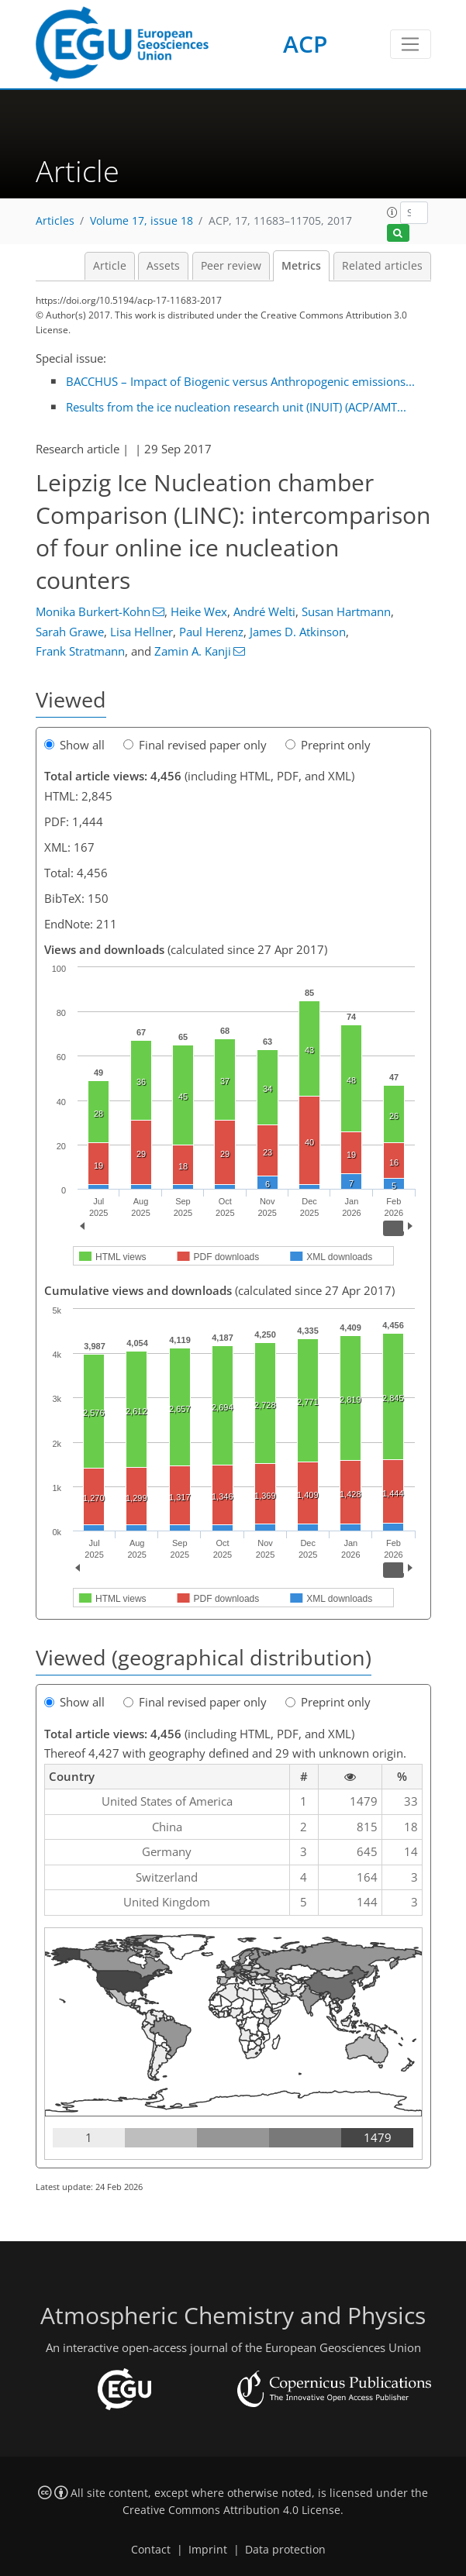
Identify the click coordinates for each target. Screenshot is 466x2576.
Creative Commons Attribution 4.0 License (231, 2510)
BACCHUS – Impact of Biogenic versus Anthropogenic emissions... (240, 381)
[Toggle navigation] (410, 44)
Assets (163, 266)
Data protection (285, 2550)
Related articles (382, 266)
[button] (392, 212)
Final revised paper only (195, 744)
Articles (55, 221)
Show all (74, 744)
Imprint (207, 2550)
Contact (151, 2550)
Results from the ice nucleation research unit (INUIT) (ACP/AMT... (236, 407)
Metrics (301, 266)
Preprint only (328, 744)
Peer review (231, 266)
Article (109, 266)
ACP (305, 44)
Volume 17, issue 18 (141, 221)
